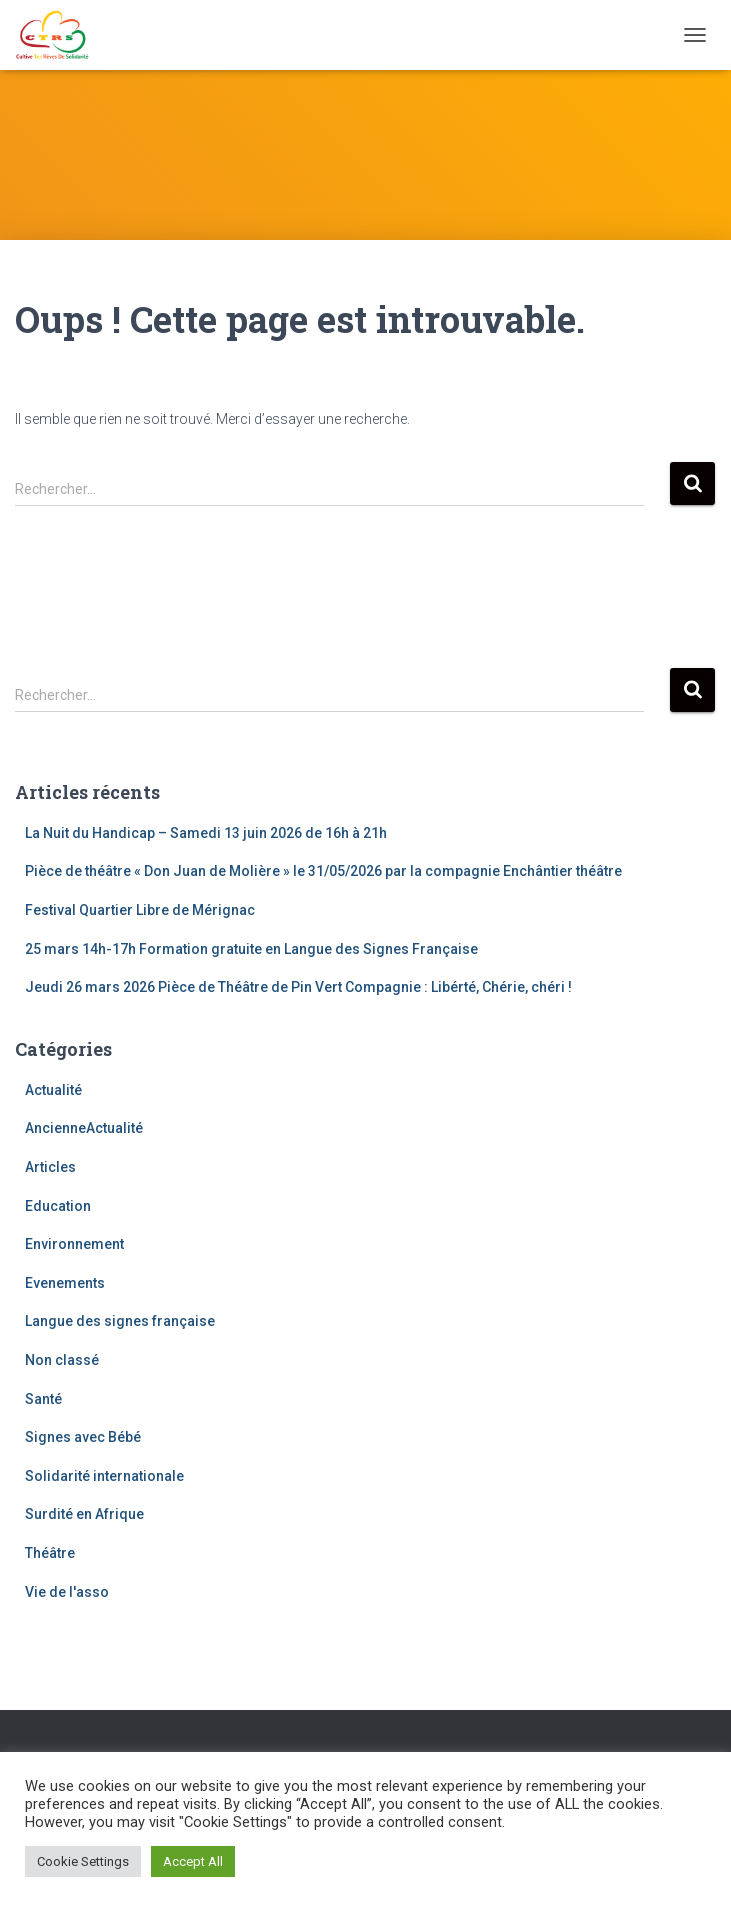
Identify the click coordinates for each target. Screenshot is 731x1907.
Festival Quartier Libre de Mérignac (140, 910)
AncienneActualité (84, 1128)
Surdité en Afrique (84, 1514)
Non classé (62, 1360)
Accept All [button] (193, 1861)
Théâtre (50, 1553)
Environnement (74, 1244)
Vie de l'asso (67, 1592)
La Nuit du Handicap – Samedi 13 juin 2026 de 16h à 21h (206, 833)
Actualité (53, 1090)
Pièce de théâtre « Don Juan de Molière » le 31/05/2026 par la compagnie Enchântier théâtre (323, 871)
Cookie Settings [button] (83, 1861)
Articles (50, 1167)
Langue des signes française (120, 1321)
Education (58, 1206)
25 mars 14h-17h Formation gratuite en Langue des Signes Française (251, 949)
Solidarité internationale (104, 1476)
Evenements (65, 1283)
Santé (43, 1399)
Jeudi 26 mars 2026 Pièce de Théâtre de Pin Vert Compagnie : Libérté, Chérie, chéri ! (298, 987)
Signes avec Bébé (83, 1437)
